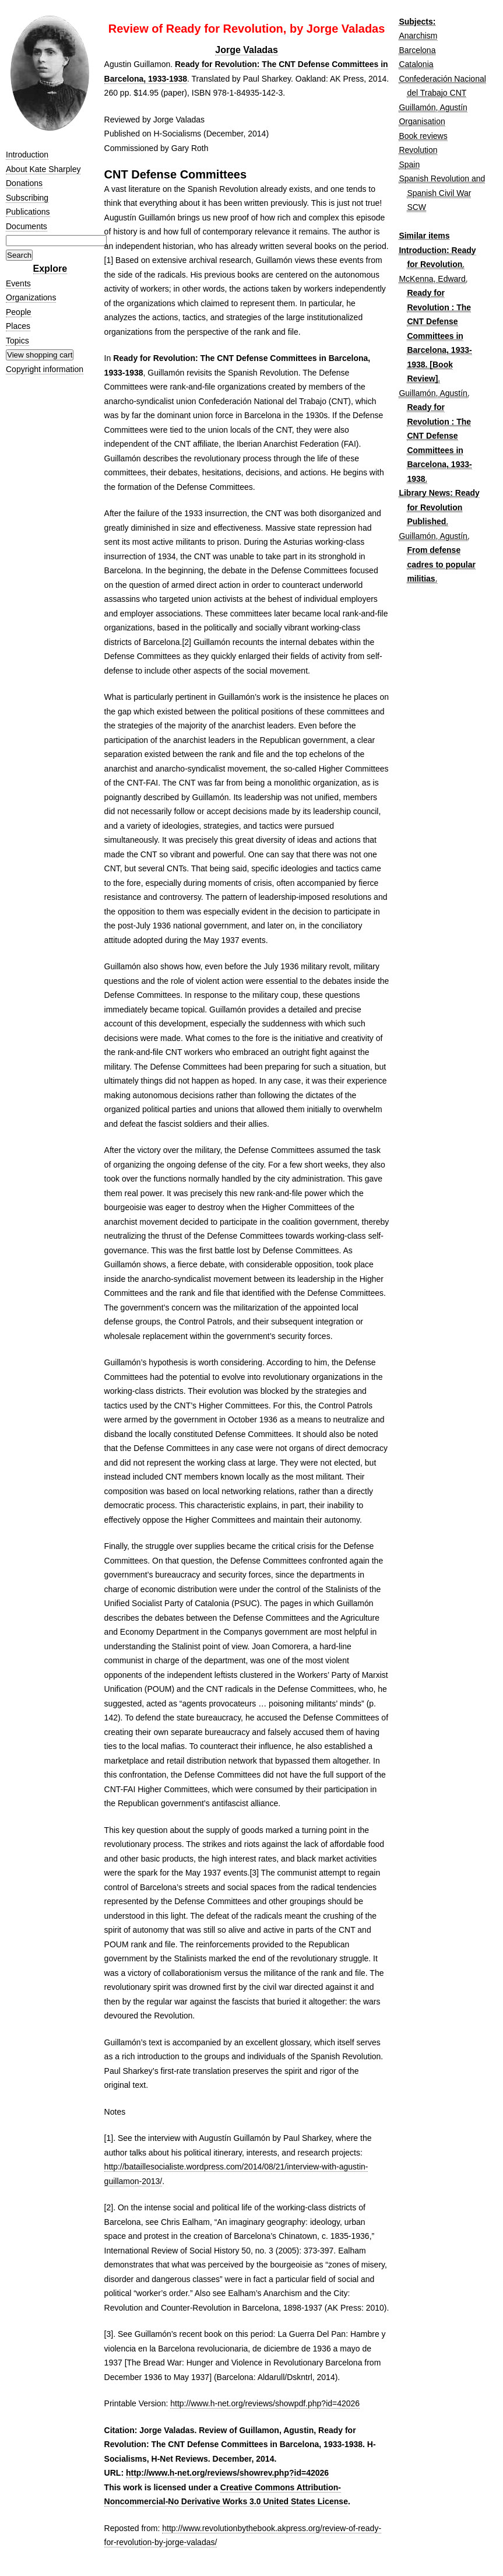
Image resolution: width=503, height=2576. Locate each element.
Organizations (31, 297)
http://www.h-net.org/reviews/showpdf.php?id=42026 (265, 2403)
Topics (17, 340)
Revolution (418, 150)
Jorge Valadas (246, 50)
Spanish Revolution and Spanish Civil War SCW (442, 193)
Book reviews (423, 136)
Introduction (27, 154)
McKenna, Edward (432, 278)
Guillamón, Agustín (433, 107)
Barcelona (417, 50)
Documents (26, 226)
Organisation (422, 121)
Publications (28, 211)
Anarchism (418, 35)
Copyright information (44, 369)
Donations (24, 183)
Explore (50, 269)
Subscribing (27, 197)
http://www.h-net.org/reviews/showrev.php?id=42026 (227, 2472)
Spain (409, 164)
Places (18, 326)
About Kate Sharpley (43, 169)
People (18, 312)
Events (18, 283)
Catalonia (416, 64)
